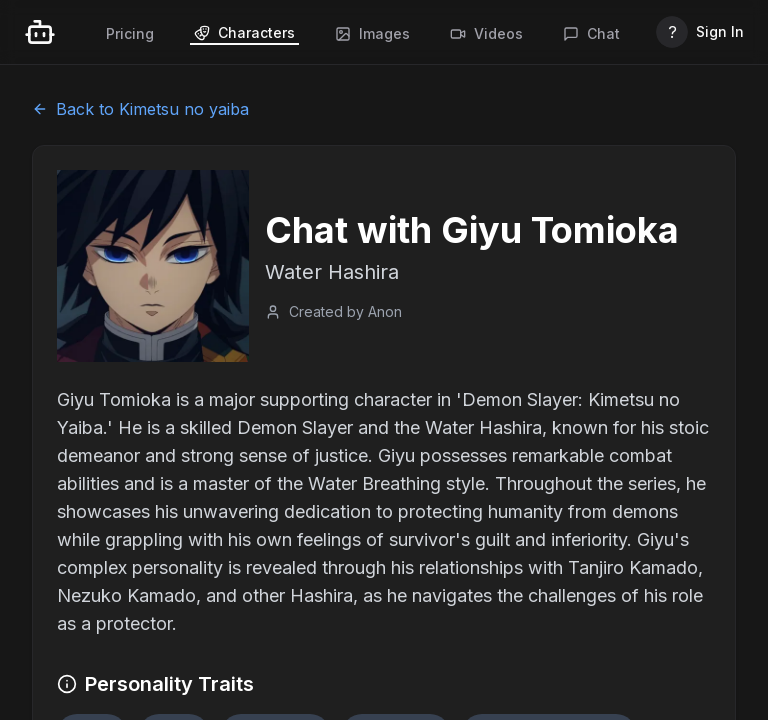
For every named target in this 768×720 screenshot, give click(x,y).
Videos (486, 33)
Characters (244, 32)
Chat (591, 33)
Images (372, 33)
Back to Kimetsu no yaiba (140, 109)
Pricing (130, 33)
